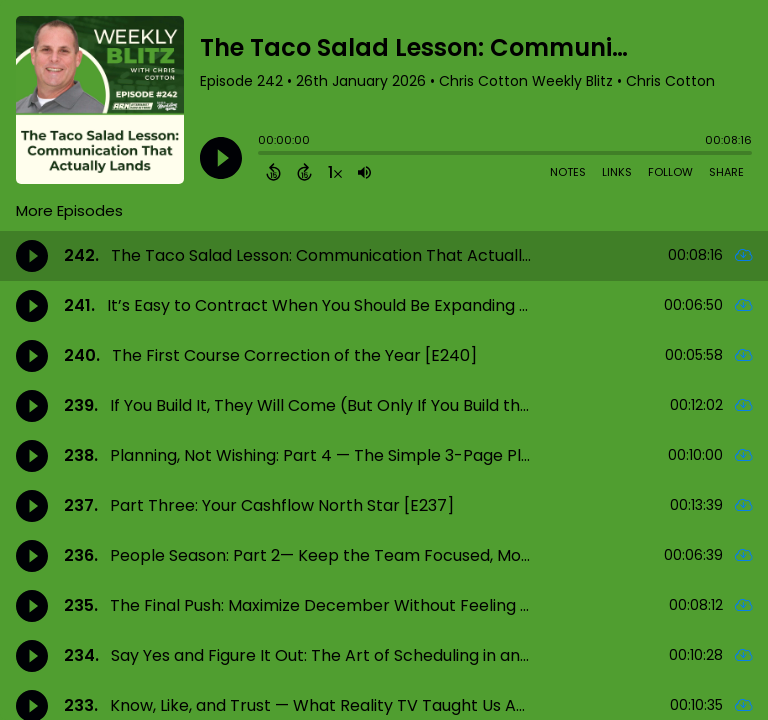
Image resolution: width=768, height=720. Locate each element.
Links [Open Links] (617, 172)
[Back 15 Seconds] (273, 172)
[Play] (221, 158)
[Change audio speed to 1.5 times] (335, 172)
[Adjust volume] (364, 172)
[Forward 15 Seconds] (304, 172)
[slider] (263, 155)
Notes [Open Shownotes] (568, 172)
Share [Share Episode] (726, 172)
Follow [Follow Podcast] (670, 172)
